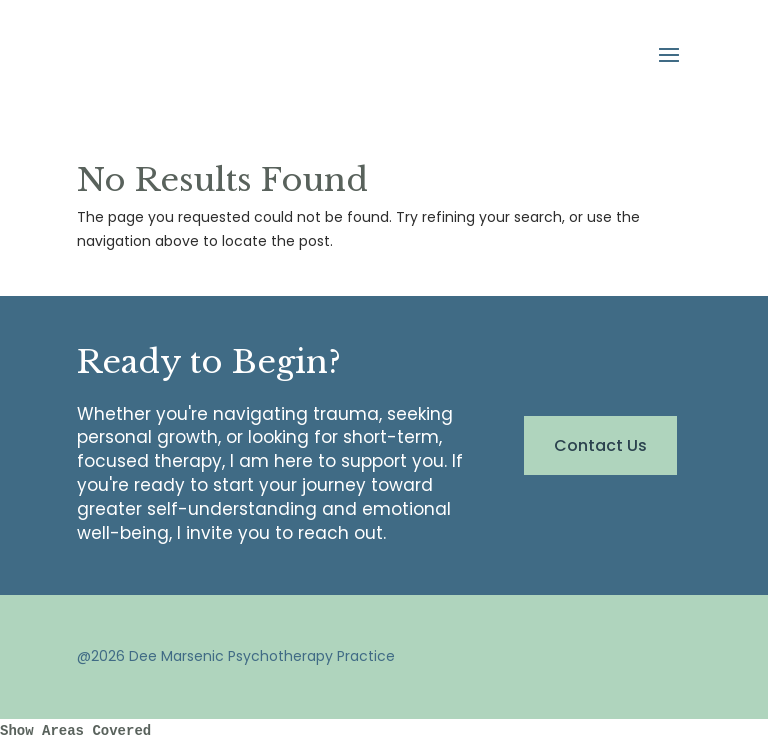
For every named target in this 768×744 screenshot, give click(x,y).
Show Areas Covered (75, 731)
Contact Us (600, 445)
